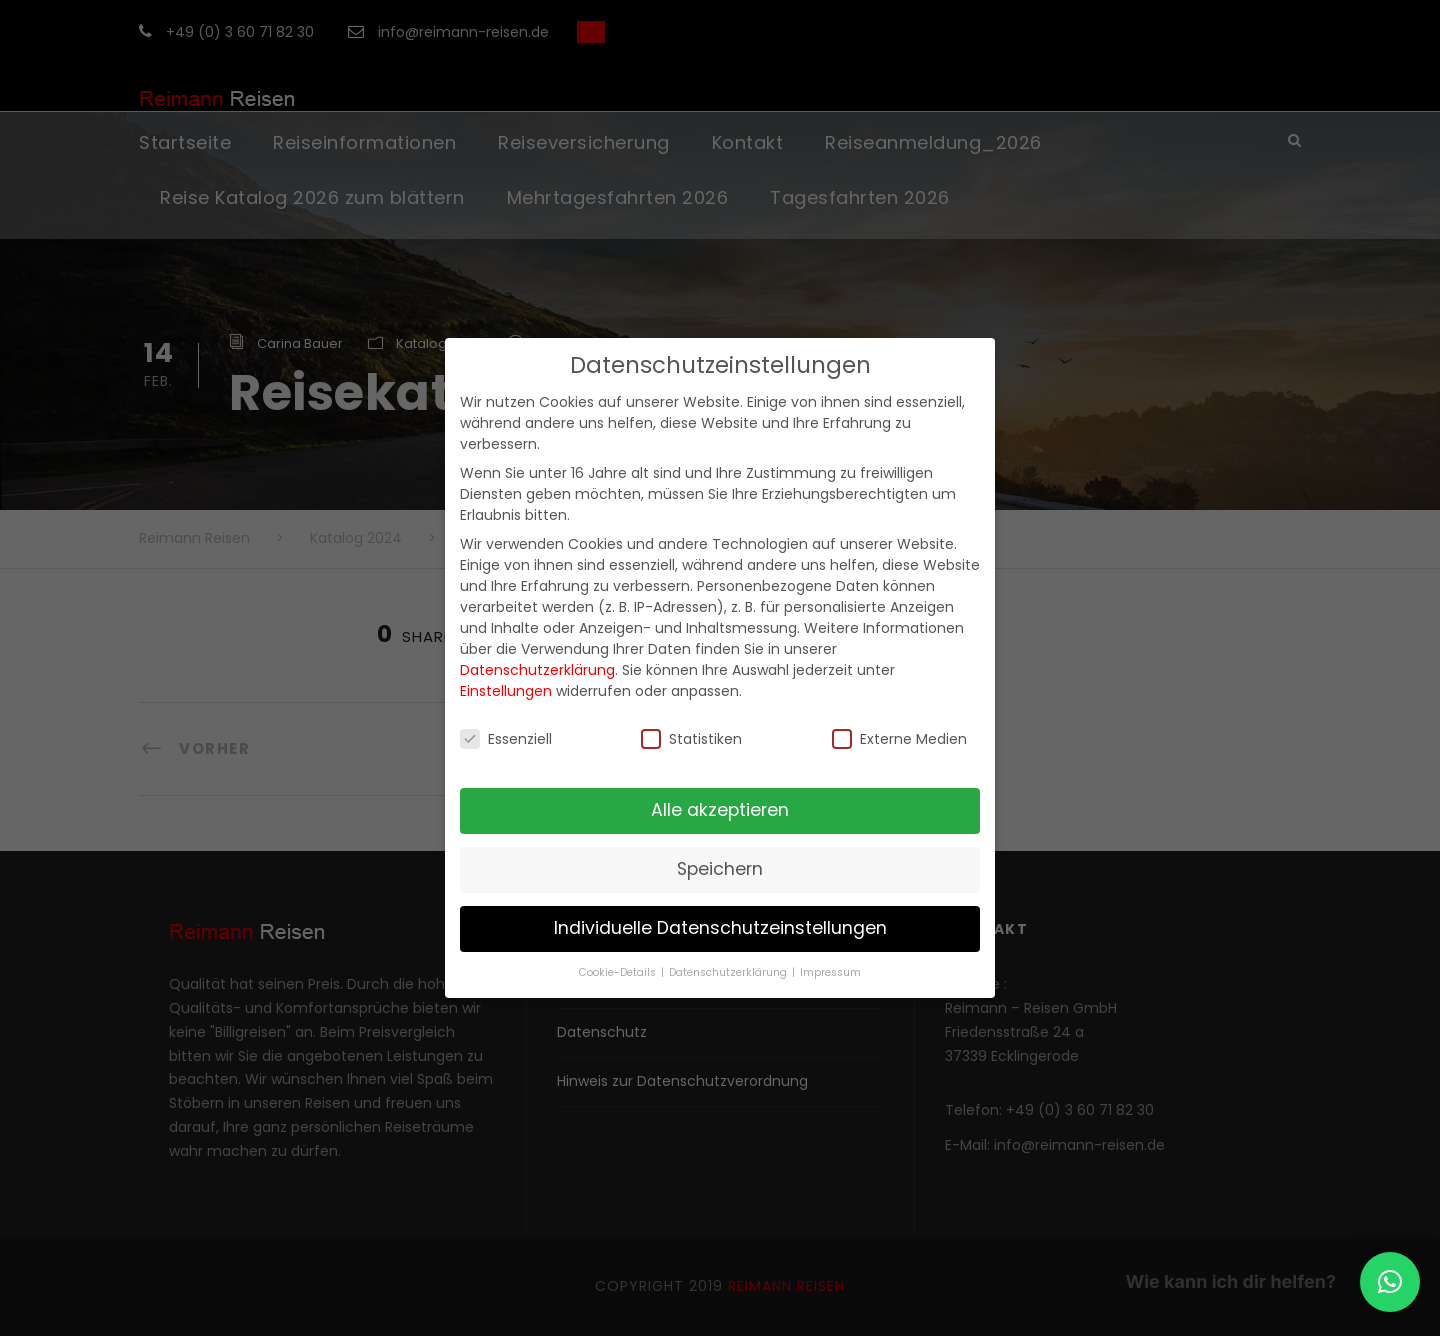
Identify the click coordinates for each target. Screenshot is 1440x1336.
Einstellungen (506, 691)
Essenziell (506, 739)
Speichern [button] (720, 869)
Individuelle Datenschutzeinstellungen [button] (720, 928)
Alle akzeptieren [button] (720, 810)
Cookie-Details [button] (619, 972)
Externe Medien (899, 739)
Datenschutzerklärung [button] (729, 972)
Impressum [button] (830, 972)
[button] (1390, 1282)
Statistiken (691, 739)
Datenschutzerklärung (537, 670)
